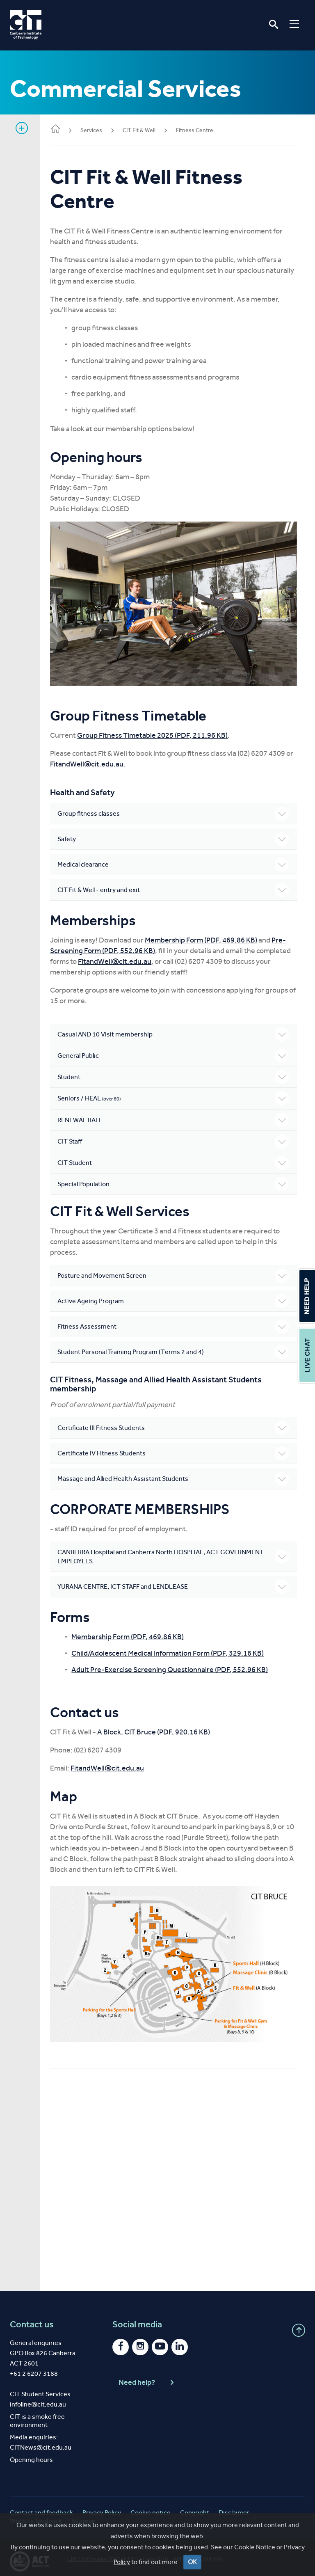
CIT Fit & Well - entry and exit (176, 886)
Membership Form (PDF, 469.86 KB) (207, 935)
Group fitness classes (176, 810)
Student (176, 1073)
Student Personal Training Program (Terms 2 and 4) (176, 1348)
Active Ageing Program (176, 1297)
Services (97, 130)
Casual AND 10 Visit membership (176, 1030)
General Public (176, 1052)
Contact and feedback (41, 2505)
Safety (176, 835)
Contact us (32, 2316)
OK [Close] (192, 2562)
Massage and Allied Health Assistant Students (176, 1475)
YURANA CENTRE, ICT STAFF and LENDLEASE (176, 1583)
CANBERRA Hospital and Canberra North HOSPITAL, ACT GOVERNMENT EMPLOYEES (176, 1552)
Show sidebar (22, 128)
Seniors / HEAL (176, 1094)
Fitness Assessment (176, 1322)
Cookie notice (150, 2505)
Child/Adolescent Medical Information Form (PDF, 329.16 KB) (174, 1649)
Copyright (194, 2505)
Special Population (176, 1180)
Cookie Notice (254, 2547)
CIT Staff (176, 1137)
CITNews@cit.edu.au (40, 2439)
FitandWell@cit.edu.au (101, 759)
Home (61, 129)
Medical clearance (176, 860)
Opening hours (31, 2452)
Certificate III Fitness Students (176, 1424)
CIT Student (176, 1159)
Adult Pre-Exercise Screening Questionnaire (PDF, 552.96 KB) (176, 1665)
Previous (68, 602)
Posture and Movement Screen (176, 1272)
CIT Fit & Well (145, 130)
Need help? (147, 2374)
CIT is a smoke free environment (37, 2413)
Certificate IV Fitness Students (176, 1449)
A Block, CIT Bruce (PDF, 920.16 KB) (159, 1727)
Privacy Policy (101, 2505)
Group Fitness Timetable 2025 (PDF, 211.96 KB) (158, 731)
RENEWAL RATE (176, 1116)
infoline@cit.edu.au (38, 2396)
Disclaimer (234, 2505)
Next (284, 602)
